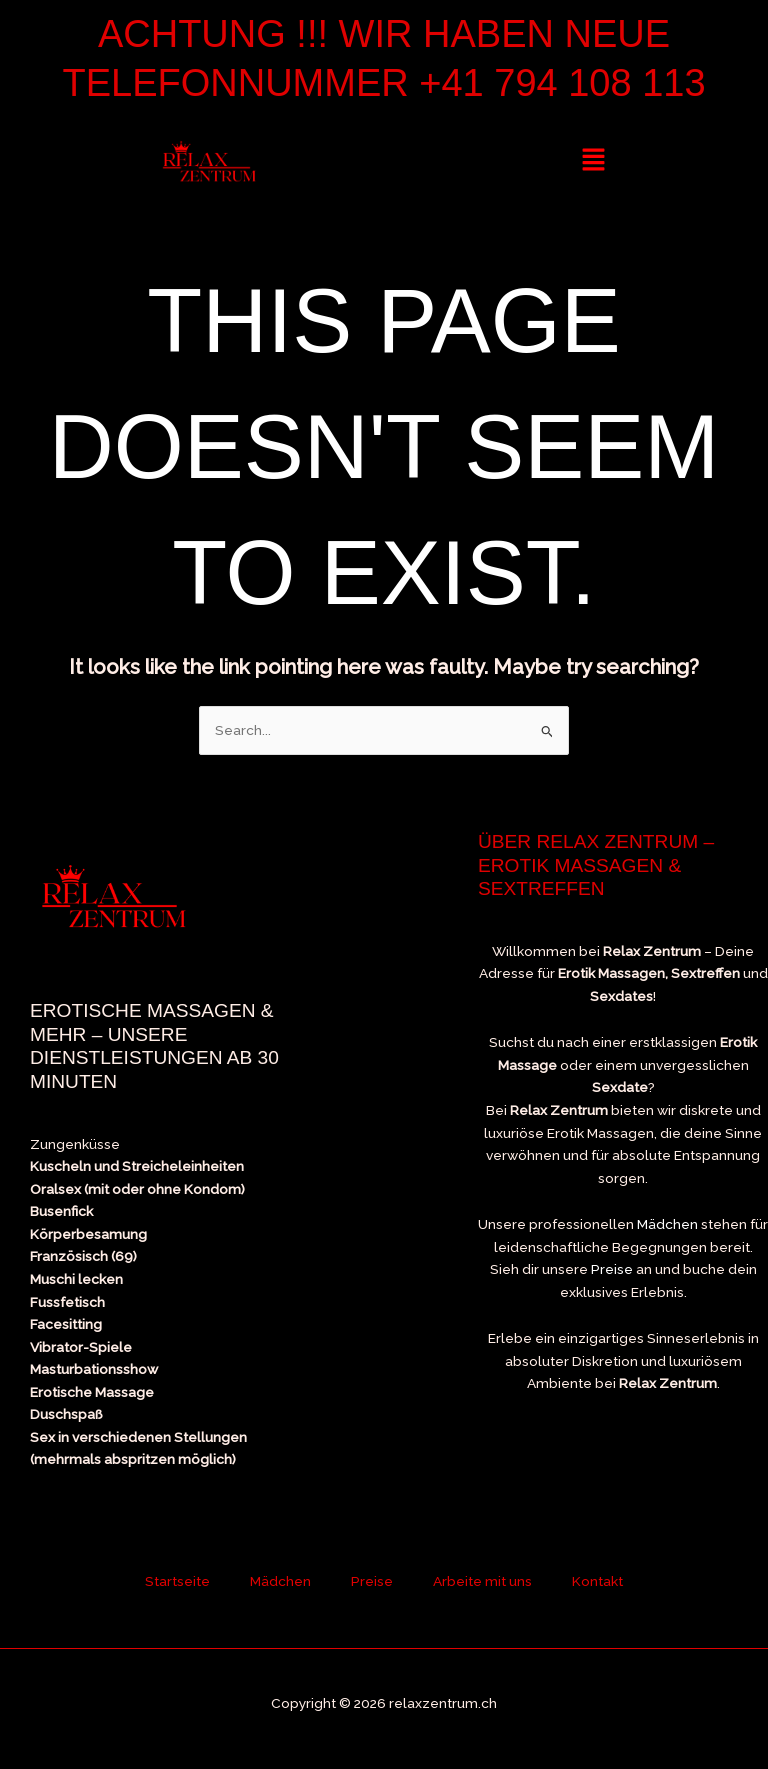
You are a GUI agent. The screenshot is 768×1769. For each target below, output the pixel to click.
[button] (593, 160)
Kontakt (597, 1581)
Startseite (177, 1581)
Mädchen (667, 1224)
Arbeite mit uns (482, 1581)
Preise (612, 1269)
